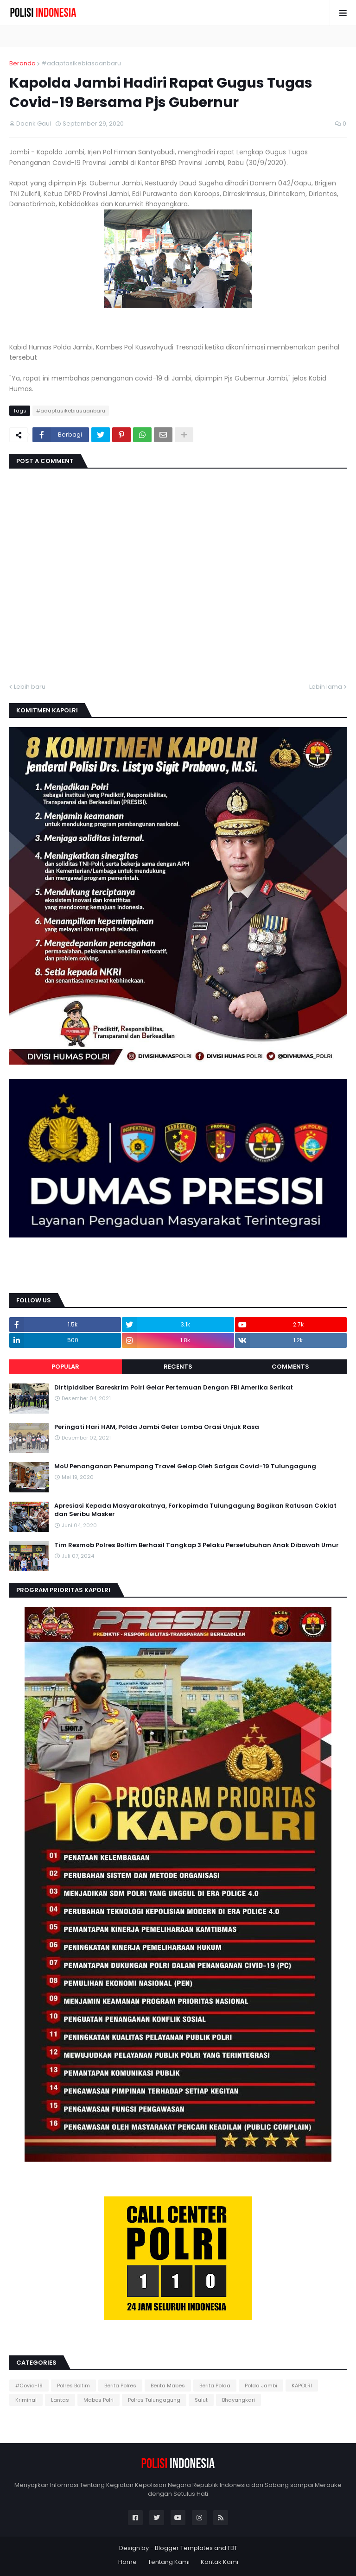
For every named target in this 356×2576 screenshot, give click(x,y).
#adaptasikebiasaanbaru (81, 63)
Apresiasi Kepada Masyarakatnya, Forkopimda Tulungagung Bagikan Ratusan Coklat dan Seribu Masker (195, 1510)
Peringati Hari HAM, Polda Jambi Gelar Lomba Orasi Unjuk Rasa (156, 1427)
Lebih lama (325, 686)
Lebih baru (29, 686)
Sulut (201, 2400)
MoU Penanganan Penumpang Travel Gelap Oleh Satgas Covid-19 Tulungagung (185, 1466)
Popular (65, 1366)
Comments (290, 1366)
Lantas (60, 2400)
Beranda (22, 63)
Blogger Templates (184, 2548)
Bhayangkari (238, 2400)
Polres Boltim (73, 2385)
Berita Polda (214, 2385)
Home (127, 2561)
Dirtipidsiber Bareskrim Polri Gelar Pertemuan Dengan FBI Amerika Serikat (173, 1387)
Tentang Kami (169, 2561)
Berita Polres (120, 2385)
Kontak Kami (219, 2561)
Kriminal (26, 2400)
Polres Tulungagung (154, 2400)
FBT (232, 2548)
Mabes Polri (98, 2400)
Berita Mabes (168, 2385)
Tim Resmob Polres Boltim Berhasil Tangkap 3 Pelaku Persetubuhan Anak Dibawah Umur (196, 1545)
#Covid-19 (29, 2385)
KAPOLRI (302, 2385)
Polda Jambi (261, 2385)
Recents (178, 1366)
